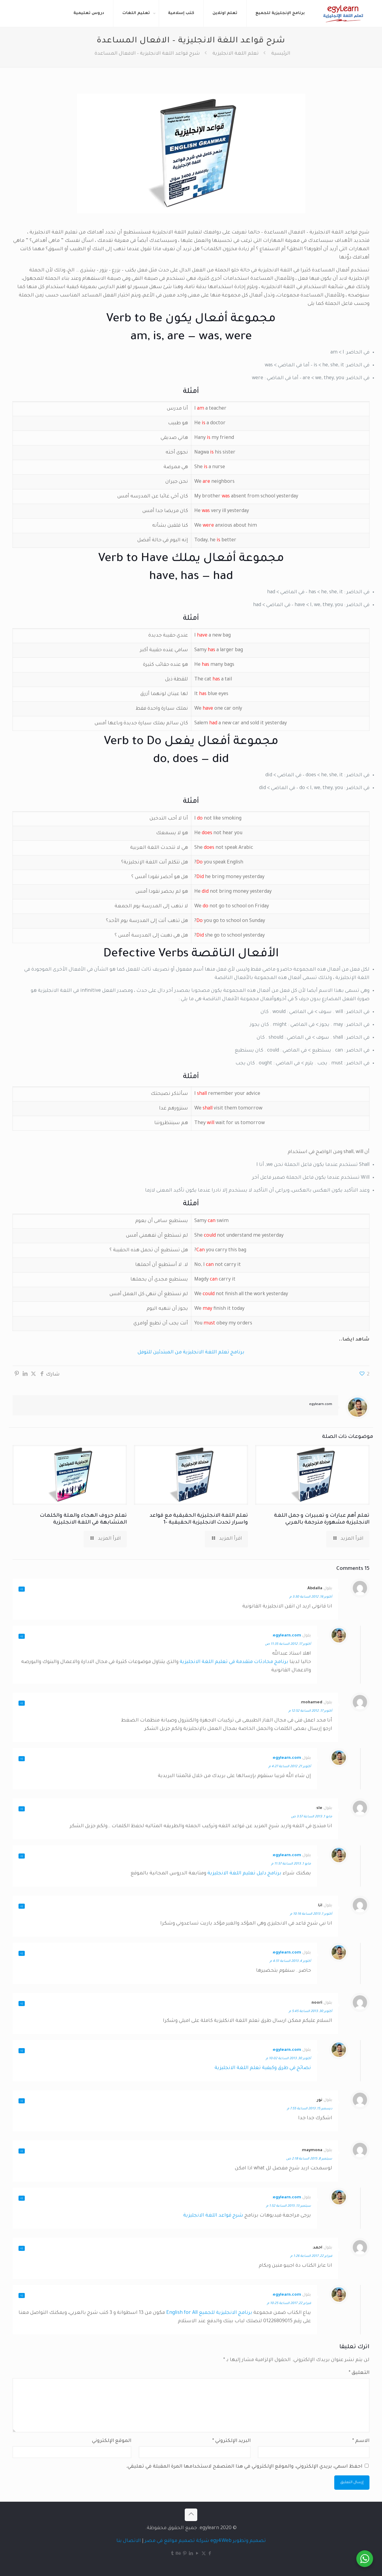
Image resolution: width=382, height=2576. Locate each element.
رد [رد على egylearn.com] (21, 1636)
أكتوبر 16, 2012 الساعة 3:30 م (310, 1597)
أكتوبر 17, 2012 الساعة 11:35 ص (288, 1644)
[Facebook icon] (210, 2554)
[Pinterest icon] (185, 2554)
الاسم (360, 2441)
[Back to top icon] (191, 2515)
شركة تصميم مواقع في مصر (177, 2541)
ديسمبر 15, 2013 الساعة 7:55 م (309, 2109)
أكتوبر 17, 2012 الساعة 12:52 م (310, 1711)
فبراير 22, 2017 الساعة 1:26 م (311, 2256)
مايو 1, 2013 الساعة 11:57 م (291, 1864)
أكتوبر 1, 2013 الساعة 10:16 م (311, 1914)
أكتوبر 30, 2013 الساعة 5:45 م (310, 2011)
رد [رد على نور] (21, 2100)
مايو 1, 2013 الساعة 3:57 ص (311, 1817)
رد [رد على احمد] (21, 2248)
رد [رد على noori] (21, 2003)
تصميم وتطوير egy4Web (238, 2541)
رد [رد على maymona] (21, 2151)
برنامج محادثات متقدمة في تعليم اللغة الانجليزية (234, 1662)
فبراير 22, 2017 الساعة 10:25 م (289, 2303)
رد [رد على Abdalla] (21, 1589)
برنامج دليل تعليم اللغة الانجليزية (244, 1873)
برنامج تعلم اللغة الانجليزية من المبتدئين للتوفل (191, 1352)
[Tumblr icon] (172, 2554)
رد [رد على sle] (21, 1808)
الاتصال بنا (128, 2541)
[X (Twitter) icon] (203, 2554)
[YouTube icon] (197, 2554)
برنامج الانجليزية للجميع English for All (209, 2313)
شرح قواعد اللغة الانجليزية (213, 2215)
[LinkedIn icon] (191, 2554)
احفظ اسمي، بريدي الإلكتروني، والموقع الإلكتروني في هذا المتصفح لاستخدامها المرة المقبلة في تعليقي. (244, 2466)
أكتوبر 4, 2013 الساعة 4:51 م (290, 1961)
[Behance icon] (178, 2554)
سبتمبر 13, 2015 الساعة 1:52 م (288, 2206)
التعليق (359, 2373)
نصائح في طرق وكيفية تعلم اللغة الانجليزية (263, 2068)
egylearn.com (320, 1405)
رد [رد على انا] (21, 1906)
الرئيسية (280, 53)
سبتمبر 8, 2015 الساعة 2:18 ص (309, 2159)
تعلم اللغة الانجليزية (235, 53)
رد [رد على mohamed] (21, 1703)
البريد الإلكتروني (231, 2441)
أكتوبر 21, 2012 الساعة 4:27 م (290, 1766)
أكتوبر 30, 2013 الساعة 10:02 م (288, 2058)
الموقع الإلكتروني (111, 2441)
